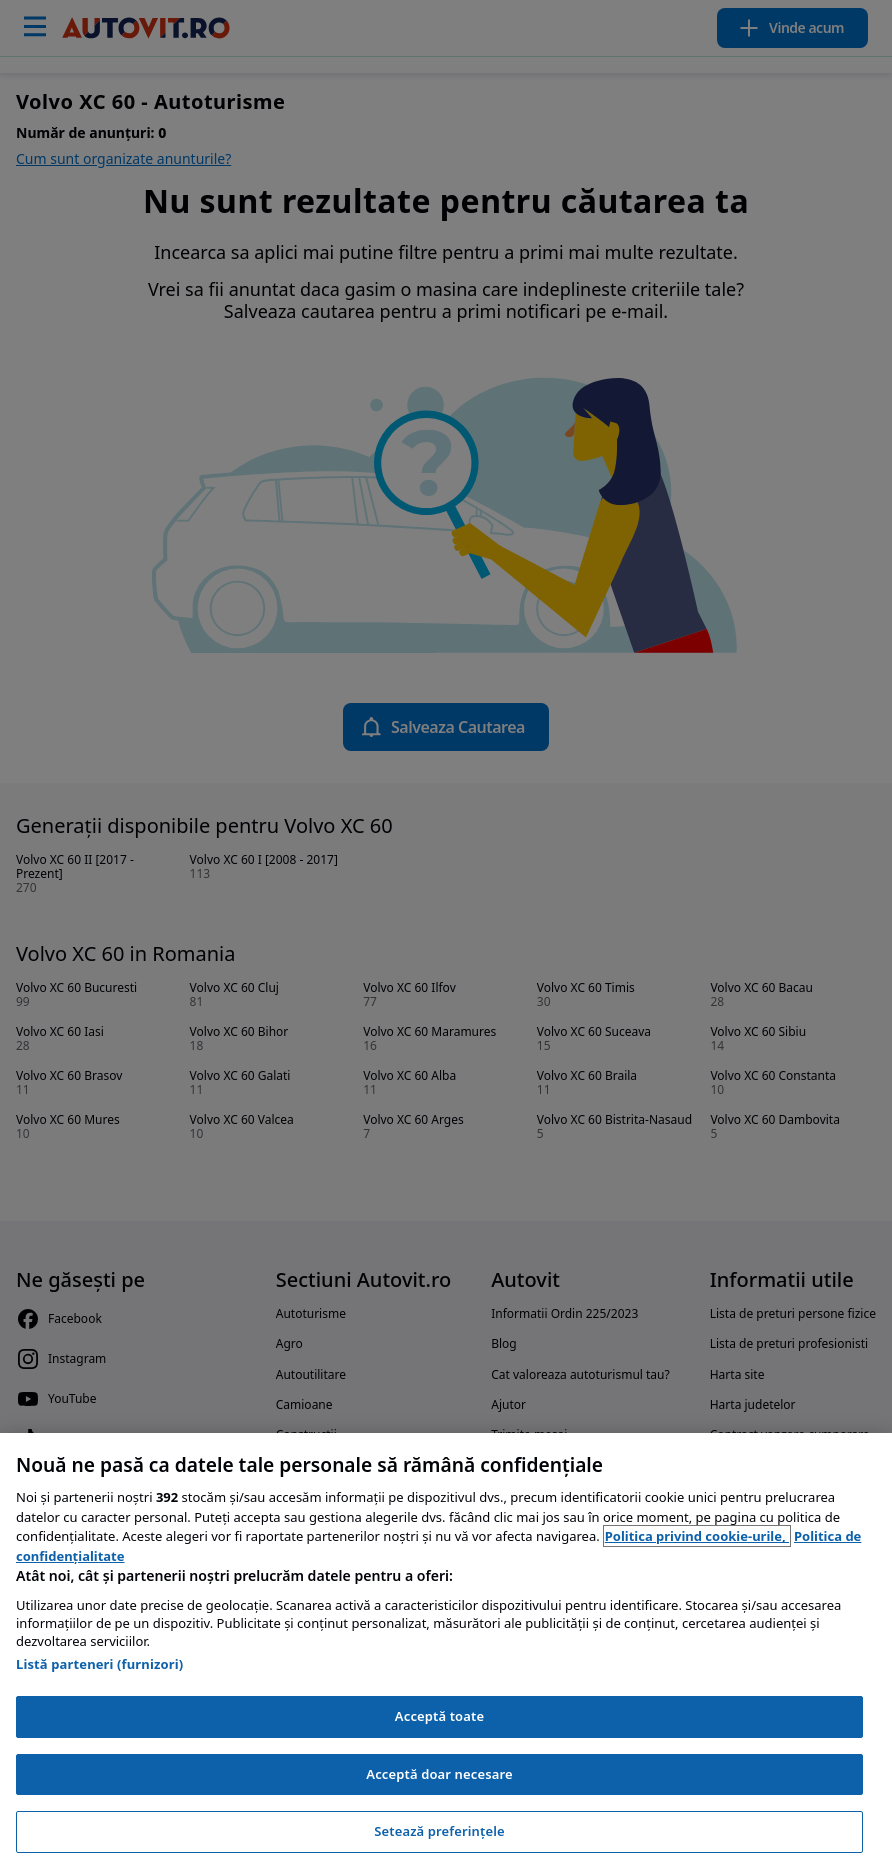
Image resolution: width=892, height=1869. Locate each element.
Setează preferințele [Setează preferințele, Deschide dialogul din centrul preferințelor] (439, 1831)
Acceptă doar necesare (439, 1774)
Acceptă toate (439, 1716)
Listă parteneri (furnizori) (99, 1664)
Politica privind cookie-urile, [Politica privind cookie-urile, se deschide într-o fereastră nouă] (697, 1536)
